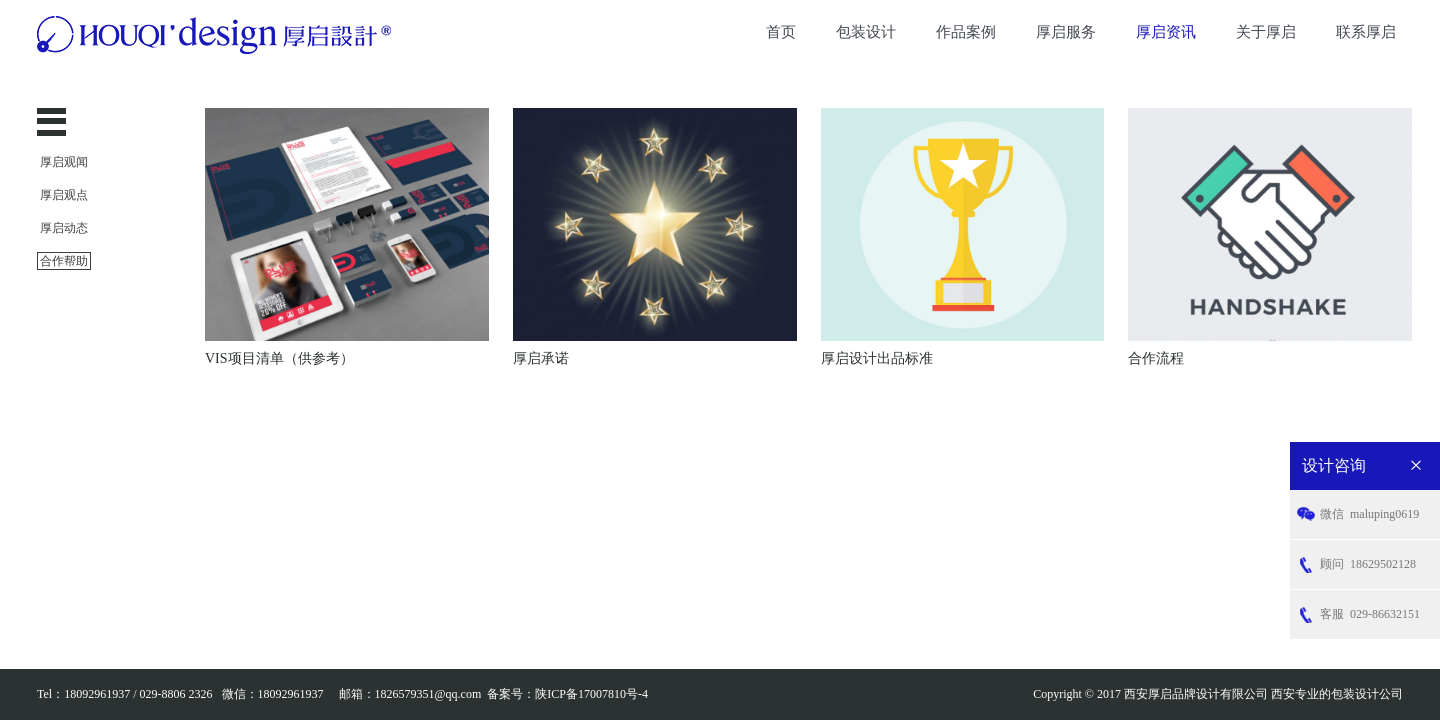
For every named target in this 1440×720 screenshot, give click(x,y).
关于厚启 (1266, 32)
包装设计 (866, 32)
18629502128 (1368, 564)
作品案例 (966, 32)
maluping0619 (1369, 514)
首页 (781, 32)
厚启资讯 (1166, 32)
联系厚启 (1366, 32)
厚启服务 (1066, 32)
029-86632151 (1370, 614)
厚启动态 (64, 228)
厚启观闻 (64, 162)
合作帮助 (64, 261)
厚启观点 (64, 195)
